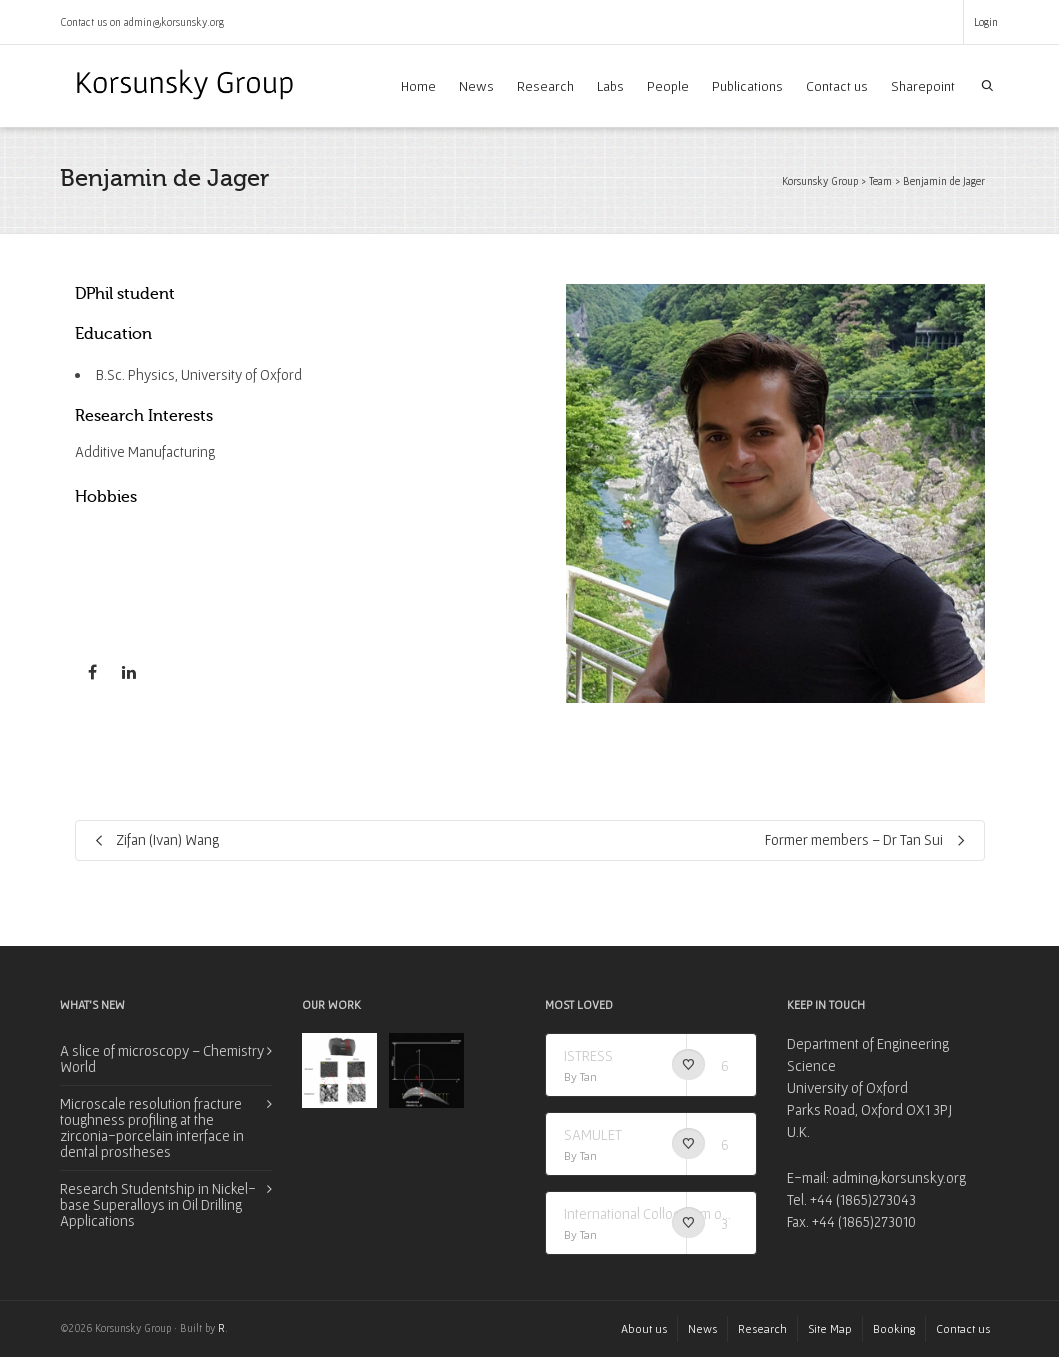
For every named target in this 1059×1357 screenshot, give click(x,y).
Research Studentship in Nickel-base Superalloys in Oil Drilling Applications (158, 1204)
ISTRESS (588, 1055)
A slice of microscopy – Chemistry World (162, 1058)
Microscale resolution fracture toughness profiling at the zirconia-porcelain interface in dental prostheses (152, 1127)
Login (986, 22)
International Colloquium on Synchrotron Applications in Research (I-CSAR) (651, 1213)
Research (545, 86)
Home (418, 86)
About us (644, 1328)
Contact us (837, 86)
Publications (747, 86)
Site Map (830, 1328)
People (668, 86)
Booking (894, 1328)
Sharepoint (923, 86)
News (476, 86)
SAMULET (593, 1134)
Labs (610, 86)
